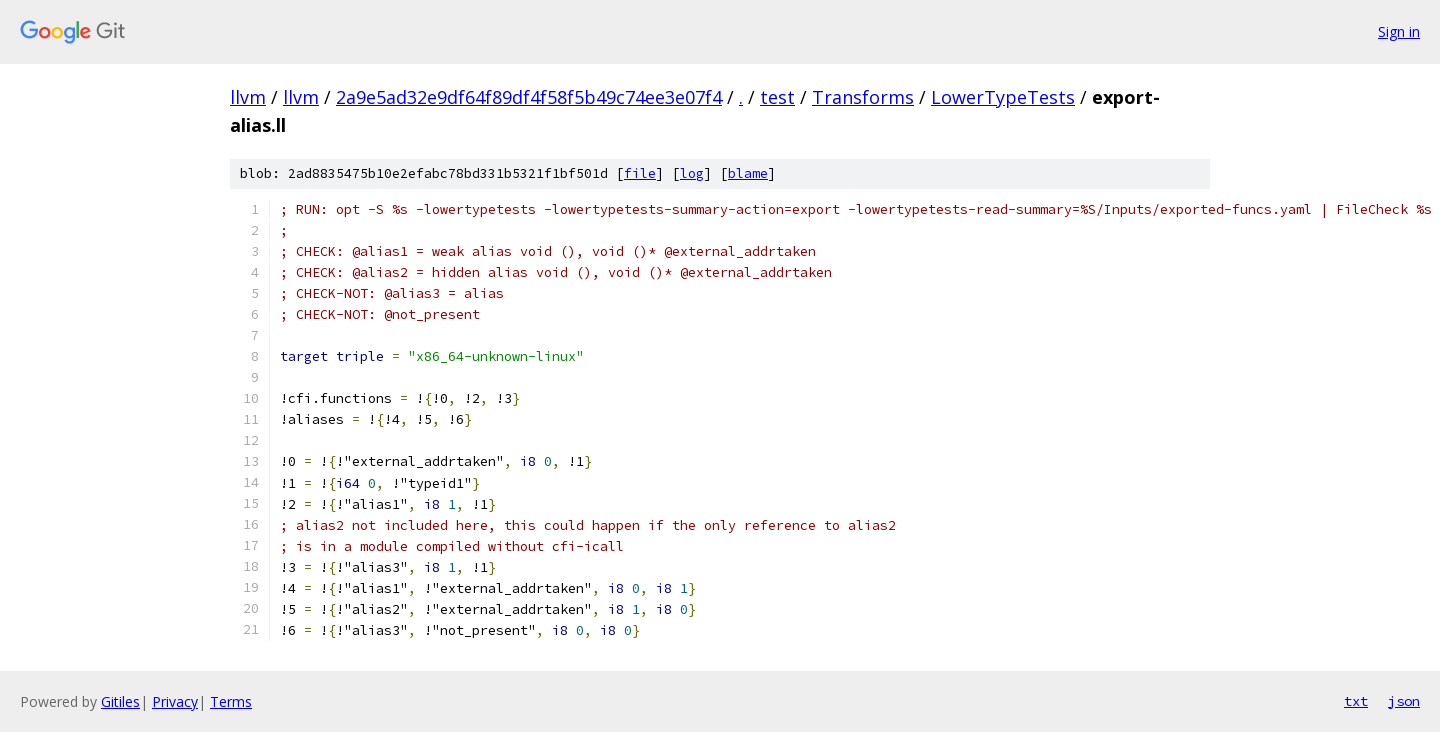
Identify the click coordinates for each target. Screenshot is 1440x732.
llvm (248, 97)
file (640, 173)
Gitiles (120, 701)
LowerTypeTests (1003, 97)
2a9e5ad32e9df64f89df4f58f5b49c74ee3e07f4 (529, 97)
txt (1356, 701)
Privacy (175, 701)
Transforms (863, 97)
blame (748, 173)
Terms (231, 701)
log (692, 173)
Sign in (1399, 31)
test (777, 97)
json (1404, 701)
